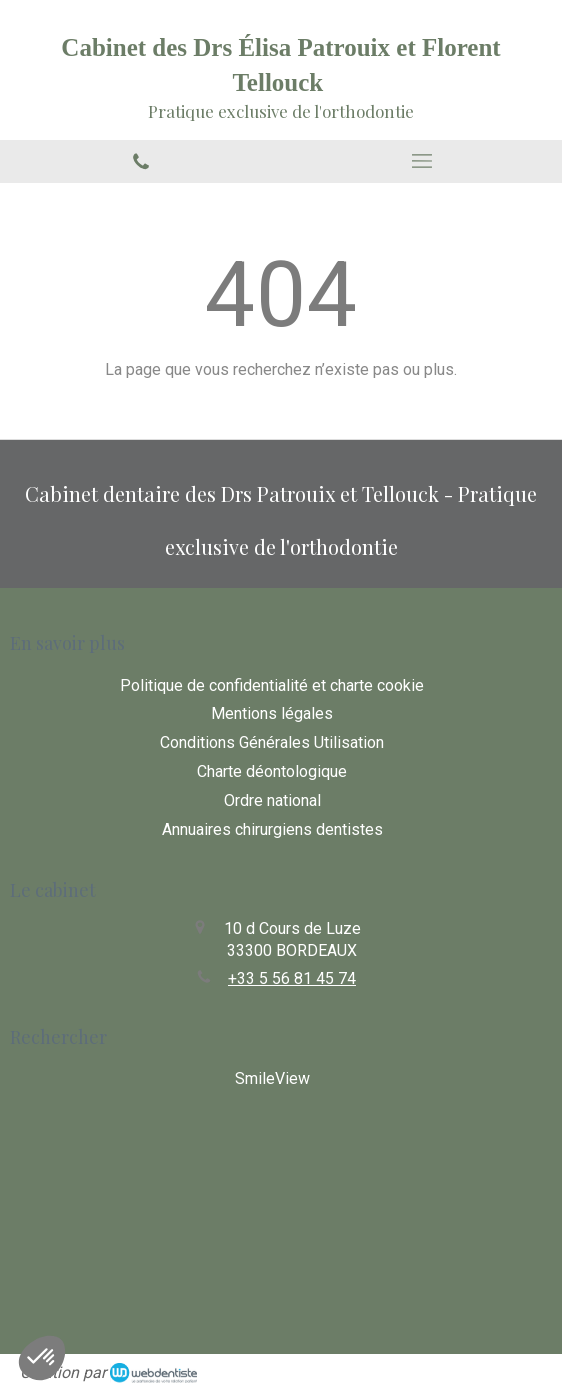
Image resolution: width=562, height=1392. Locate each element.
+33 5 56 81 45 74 (292, 978)
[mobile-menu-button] (421, 161)
